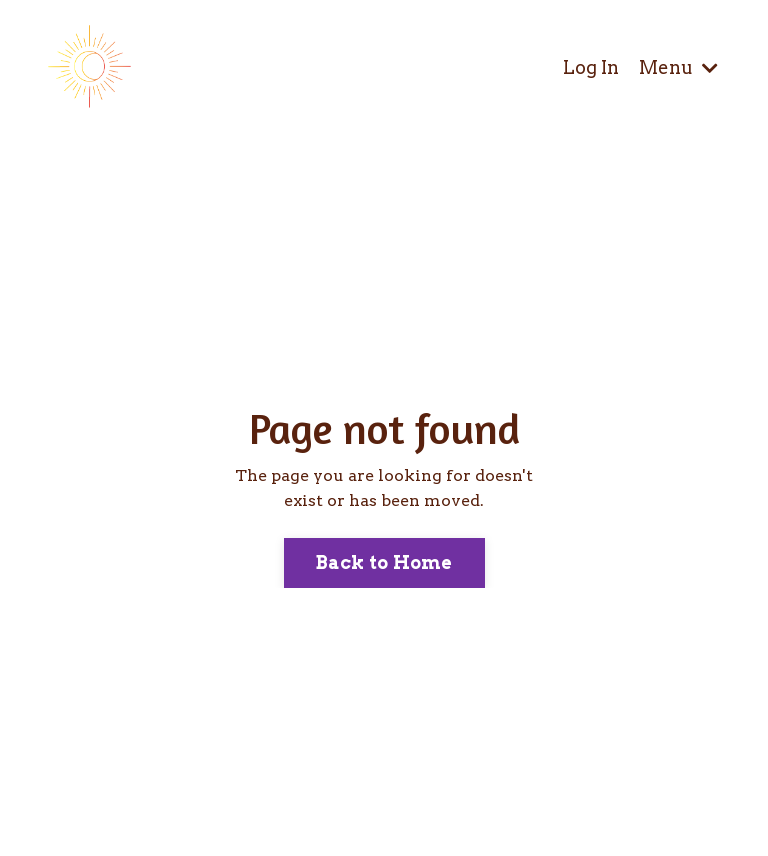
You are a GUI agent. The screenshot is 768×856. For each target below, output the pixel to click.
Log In (591, 67)
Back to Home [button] (384, 562)
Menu (678, 67)
